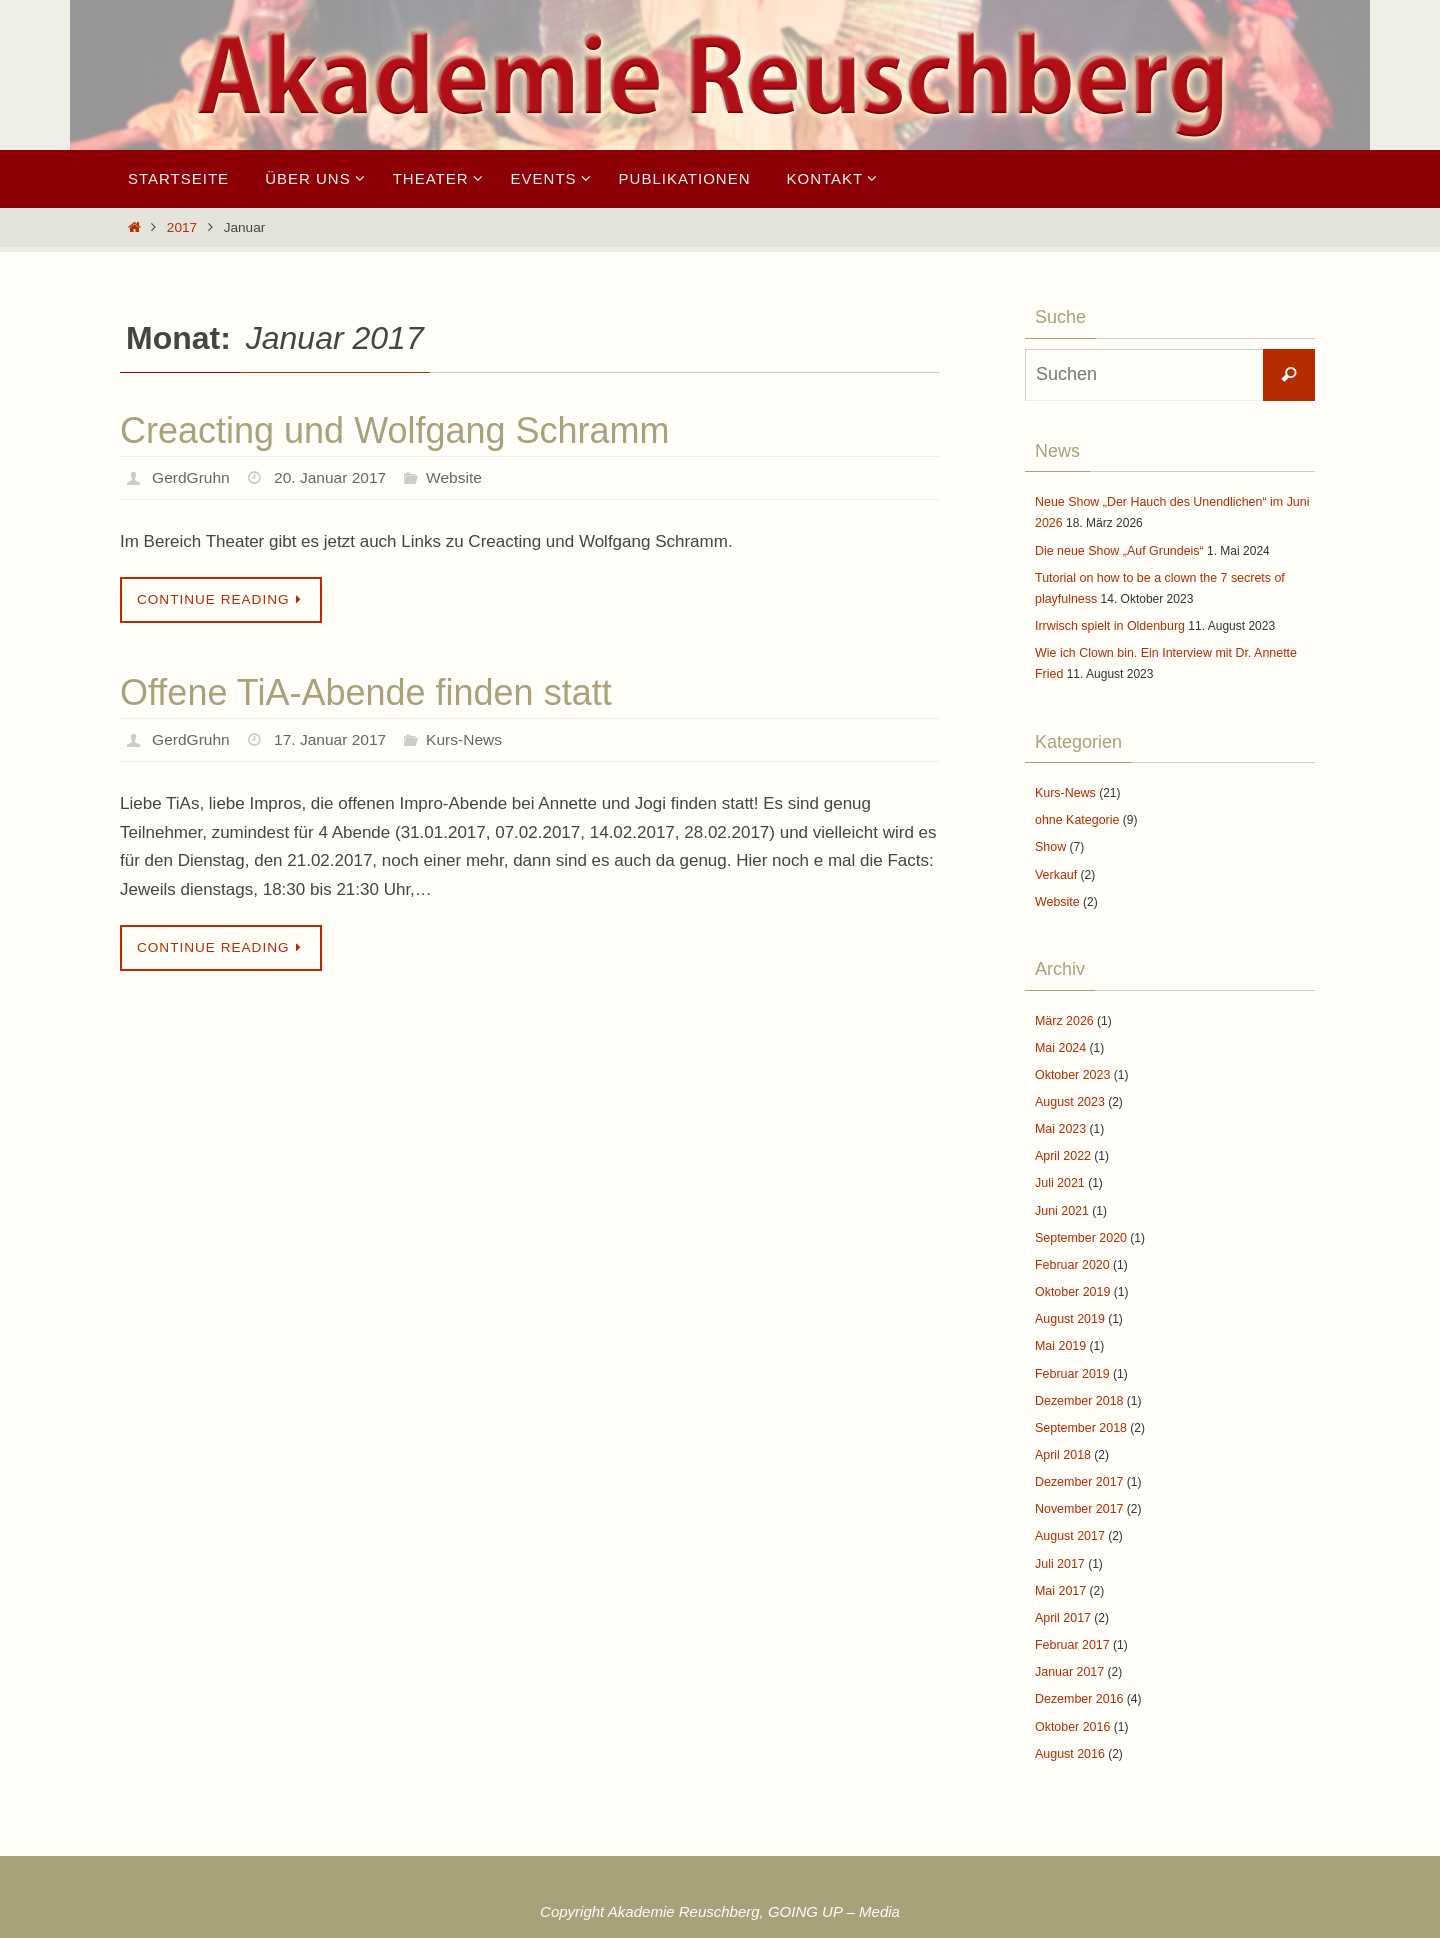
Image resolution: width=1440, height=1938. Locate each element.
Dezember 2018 (1077, 1380)
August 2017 (1068, 1512)
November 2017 (1077, 1486)
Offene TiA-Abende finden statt (366, 692)
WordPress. (796, 1919)
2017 (182, 227)
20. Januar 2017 (334, 477)
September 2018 (1079, 1406)
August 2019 (1068, 1301)
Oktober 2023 (1071, 1063)
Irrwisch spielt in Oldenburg (1107, 622)
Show (1050, 840)
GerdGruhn (192, 477)
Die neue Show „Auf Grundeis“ (1116, 549)
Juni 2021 (1061, 1195)
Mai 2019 (1059, 1327)
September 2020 (1079, 1222)
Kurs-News (471, 739)
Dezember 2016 (1077, 1670)
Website (461, 477)
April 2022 (1062, 1143)
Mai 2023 (1059, 1116)
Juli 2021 (1059, 1169)
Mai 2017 (1059, 1565)
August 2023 (1068, 1090)
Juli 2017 (1059, 1538)
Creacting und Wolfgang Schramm (395, 430)
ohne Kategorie (1075, 813)
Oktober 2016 (1071, 1697)
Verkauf (1055, 866)
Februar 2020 (1071, 1248)
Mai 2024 (1059, 1037)
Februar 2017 (1071, 1618)
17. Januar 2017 (334, 739)
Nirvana (723, 1919)
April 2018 (1062, 1433)
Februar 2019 (1071, 1354)
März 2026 (1063, 1011)
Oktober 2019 (1071, 1274)
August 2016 (1068, 1723)
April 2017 (1062, 1591)
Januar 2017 (1068, 1644)
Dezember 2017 (1077, 1459)
